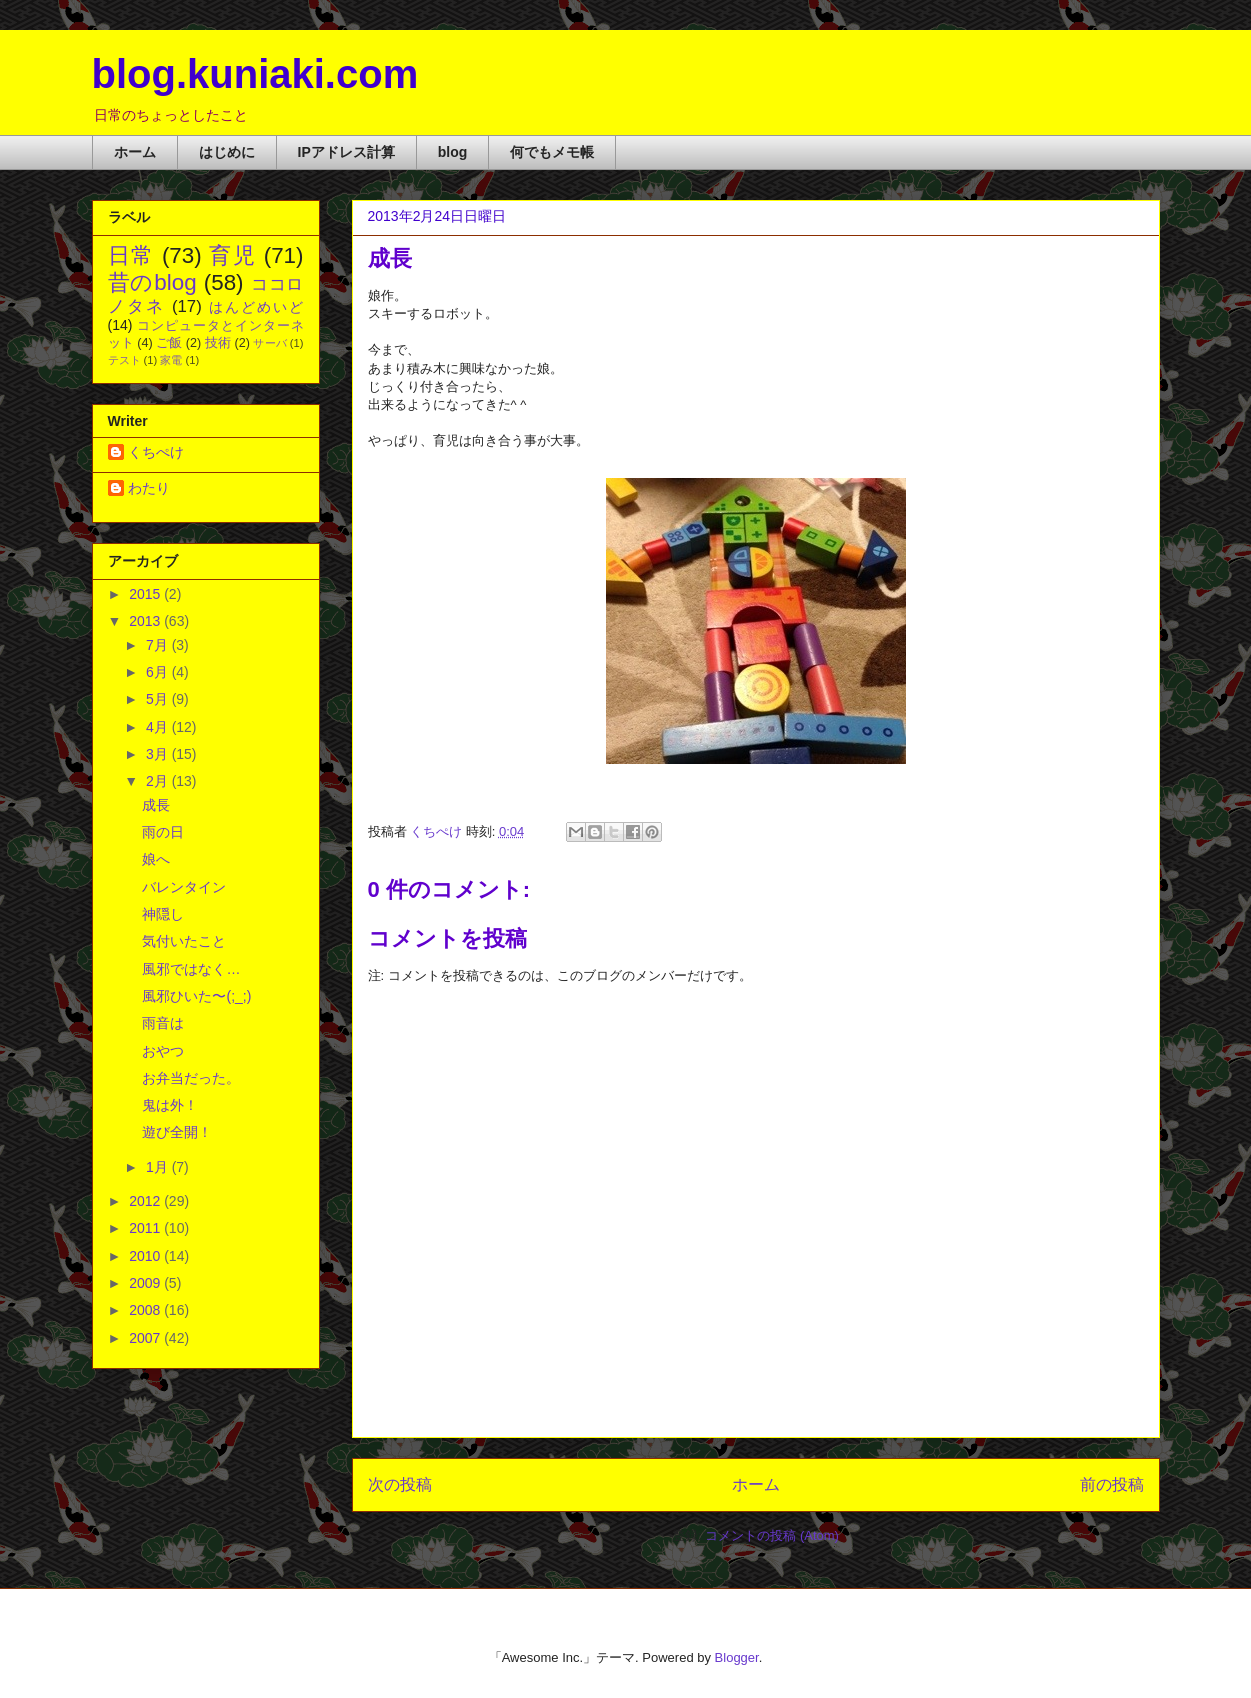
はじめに (227, 152)
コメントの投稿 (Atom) (772, 1535)
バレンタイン (184, 887)
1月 (159, 1167)
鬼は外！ (170, 1105)
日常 (131, 255)
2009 (146, 1283)
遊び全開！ (177, 1132)
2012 (146, 1201)
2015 (146, 594)
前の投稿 (1112, 1484)
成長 (156, 805)
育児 (232, 255)
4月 (159, 727)
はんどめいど (256, 307)
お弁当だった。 (191, 1078)
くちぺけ (156, 452)
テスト (124, 360)
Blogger (737, 1657)
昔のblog (152, 282)
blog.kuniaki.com (255, 74)
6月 (159, 672)
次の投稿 (400, 1484)
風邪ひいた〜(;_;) (196, 996)
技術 (218, 343)
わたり (149, 488)
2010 (146, 1256)
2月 (159, 781)
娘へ (156, 859)
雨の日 (163, 832)
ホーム (135, 152)
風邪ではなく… (191, 969)
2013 (146, 621)
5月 (159, 699)
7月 (159, 645)
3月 (159, 754)
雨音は (163, 1023)
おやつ (163, 1051)
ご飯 (169, 343)
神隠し (163, 914)
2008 (146, 1310)
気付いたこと (184, 941)
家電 (171, 360)
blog (453, 152)
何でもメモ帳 (552, 152)
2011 (146, 1228)
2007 (146, 1338)
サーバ (269, 343)
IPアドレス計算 (346, 152)
